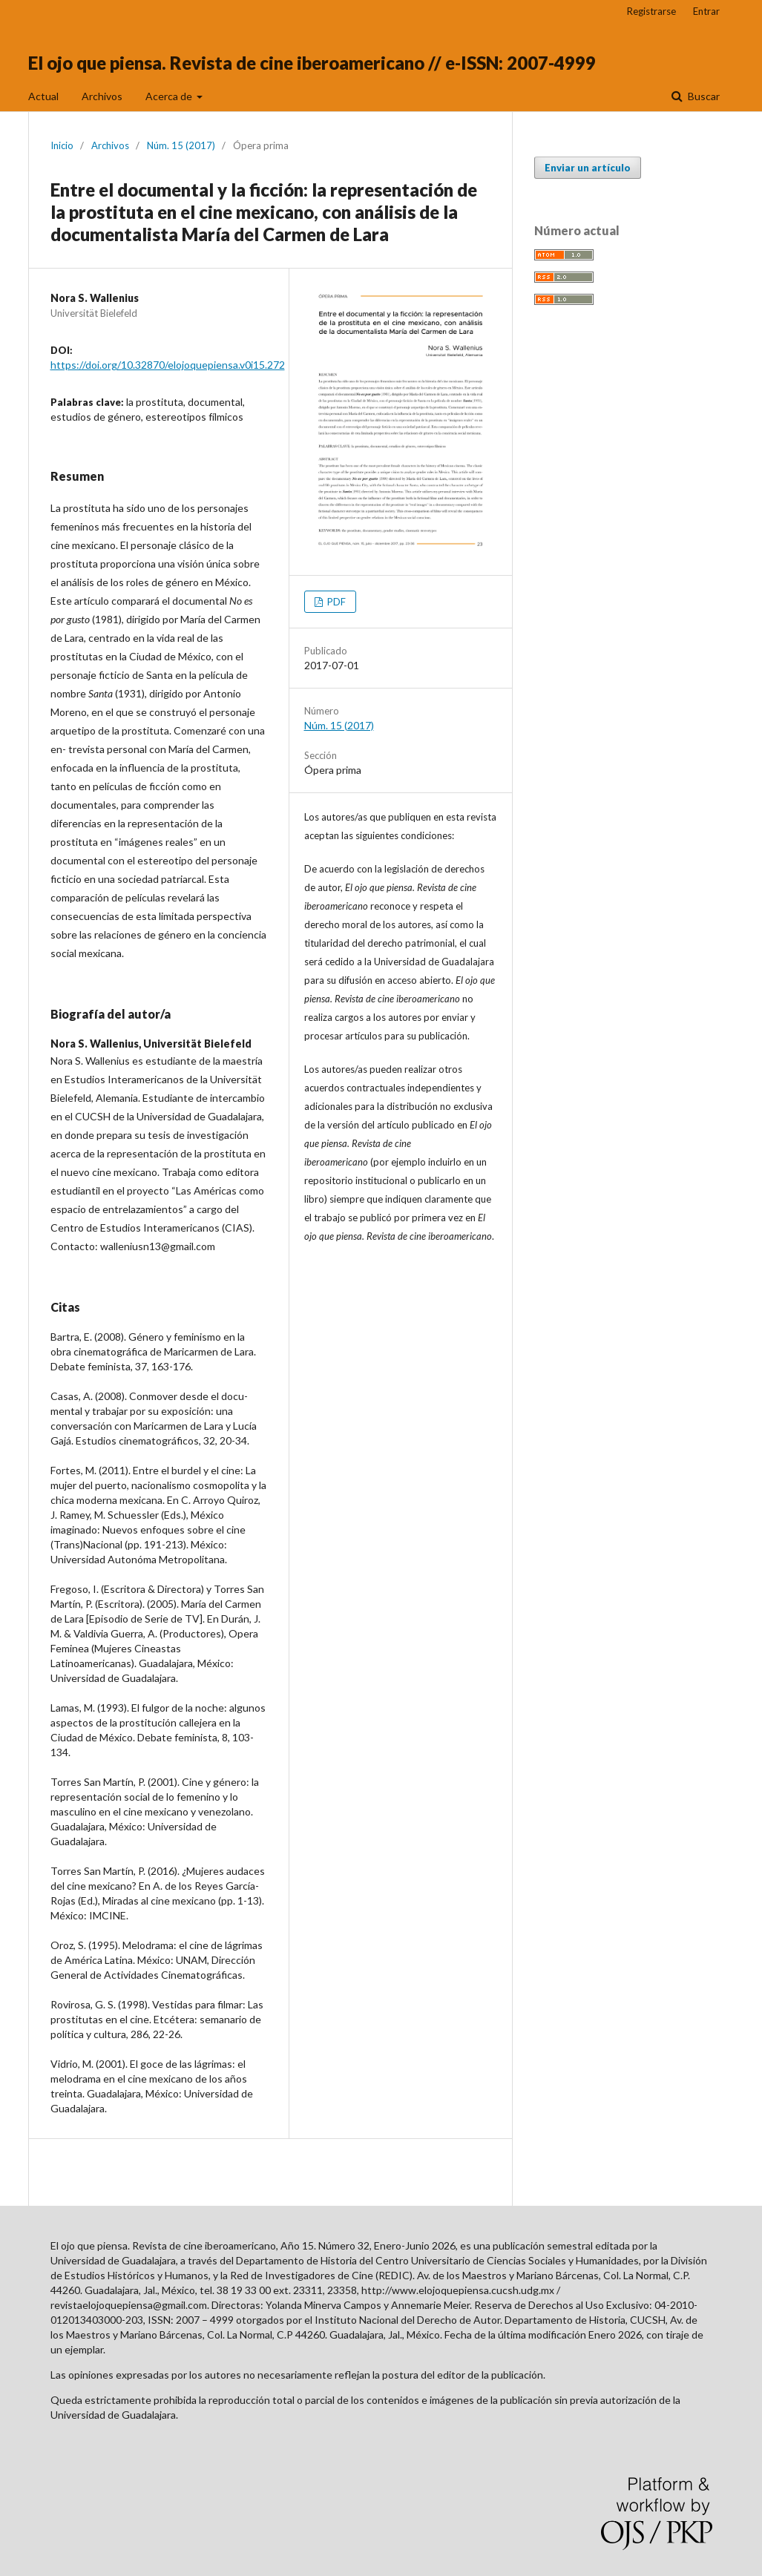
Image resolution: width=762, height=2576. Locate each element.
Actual (43, 96)
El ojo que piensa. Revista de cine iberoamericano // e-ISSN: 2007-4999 (312, 62)
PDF (335, 602)
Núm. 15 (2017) (181, 145)
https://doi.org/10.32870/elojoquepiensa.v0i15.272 (167, 364)
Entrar (706, 11)
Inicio (61, 145)
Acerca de (169, 96)
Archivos (102, 96)
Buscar (703, 96)
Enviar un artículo (588, 168)
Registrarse (651, 11)
